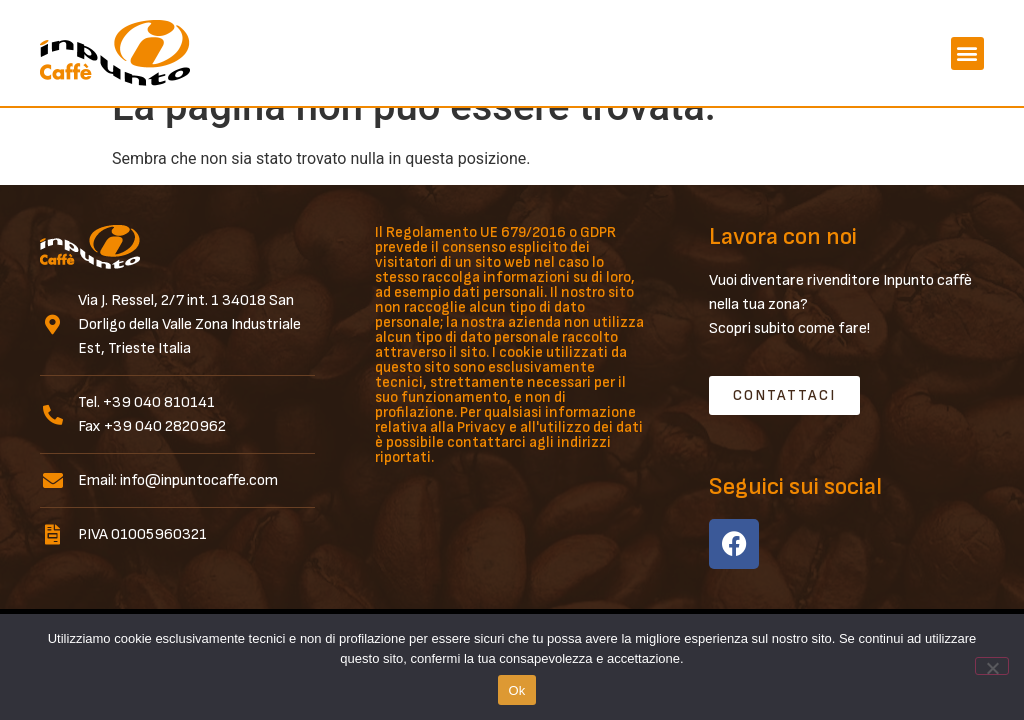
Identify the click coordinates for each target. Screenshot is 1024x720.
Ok (516, 690)
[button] (967, 53)
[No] (992, 666)
